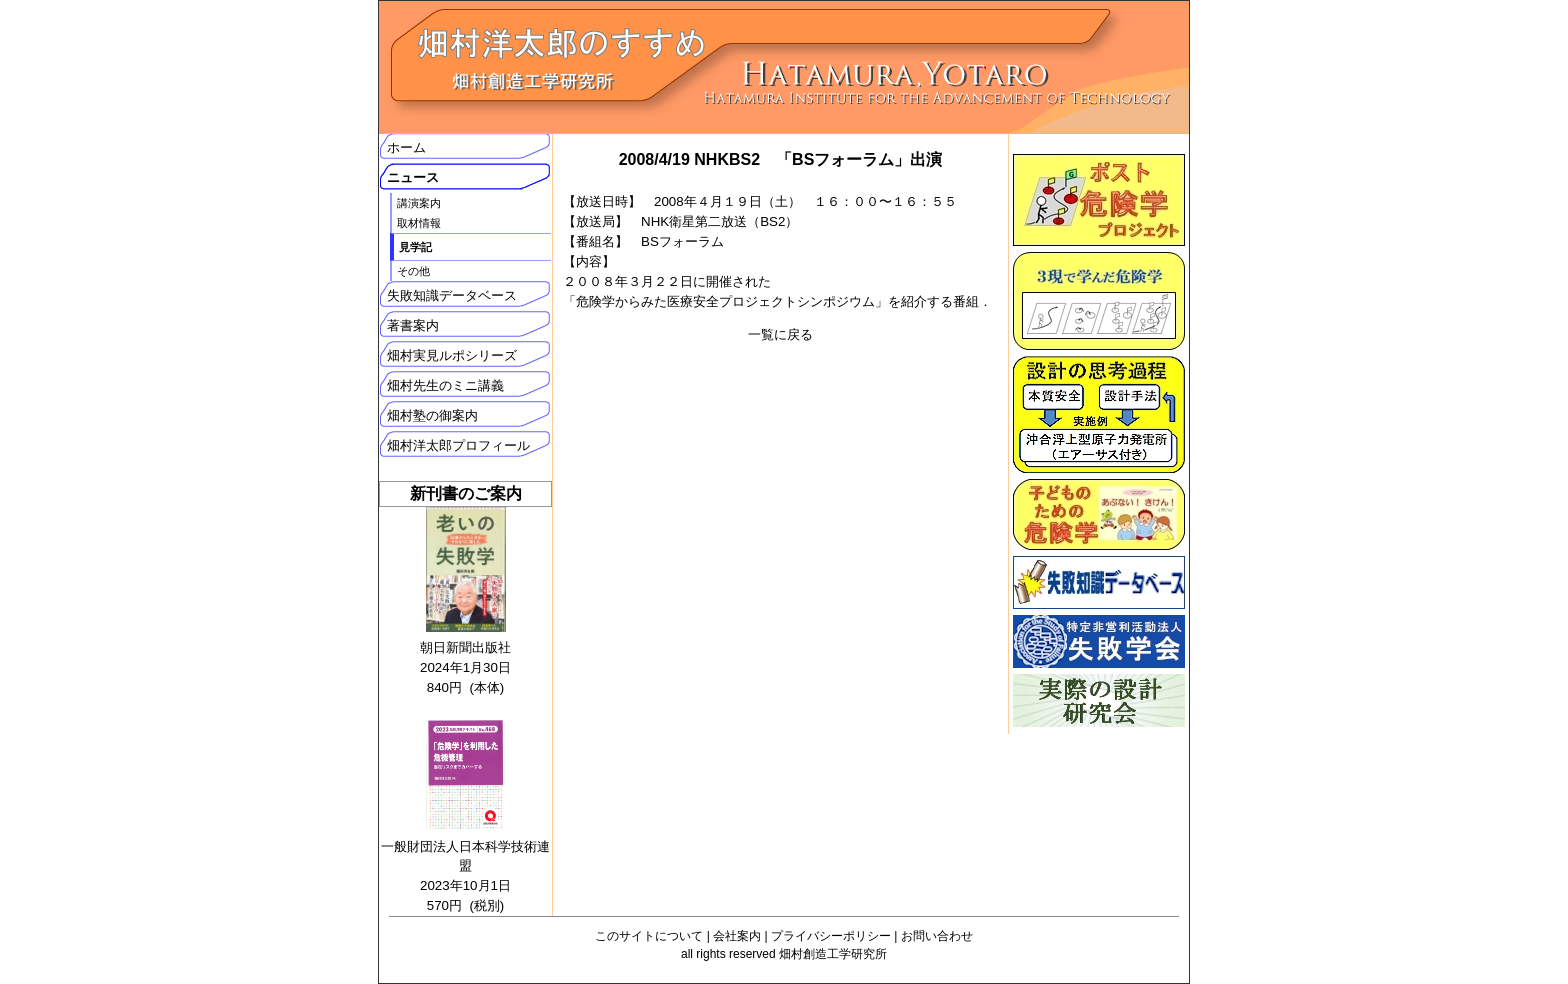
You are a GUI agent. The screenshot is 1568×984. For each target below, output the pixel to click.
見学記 (415, 247)
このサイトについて (649, 936)
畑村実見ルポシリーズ (452, 355)
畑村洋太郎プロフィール (458, 445)
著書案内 (413, 325)
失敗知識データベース (452, 295)
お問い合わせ (937, 936)
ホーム (406, 147)
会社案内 (737, 936)
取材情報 (419, 223)
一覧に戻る (780, 334)
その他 (413, 271)
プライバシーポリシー (831, 936)
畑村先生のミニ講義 (445, 385)
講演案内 (419, 203)
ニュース (413, 177)
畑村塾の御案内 (432, 415)
